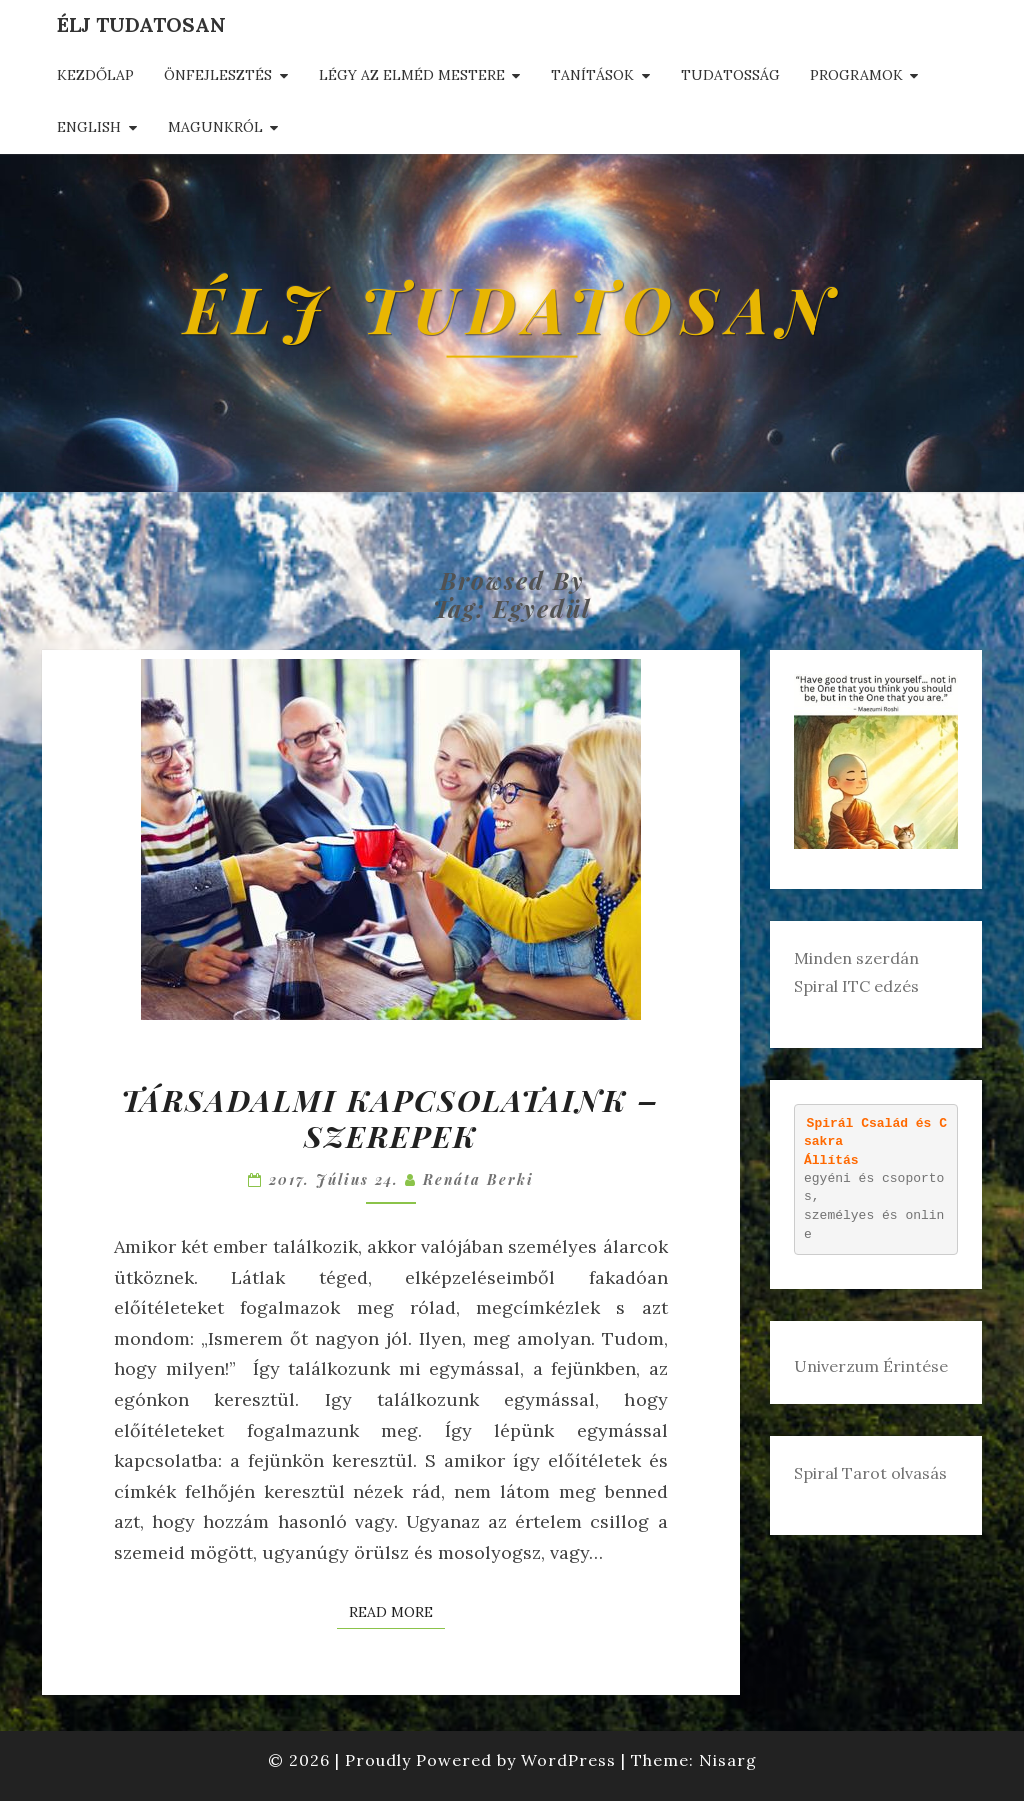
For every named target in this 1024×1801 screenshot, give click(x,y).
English (89, 127)
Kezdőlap (95, 75)
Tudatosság (730, 75)
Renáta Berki (478, 1179)
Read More (397, 1611)
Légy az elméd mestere (412, 75)
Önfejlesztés (218, 75)
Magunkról (215, 127)
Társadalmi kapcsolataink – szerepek (390, 1118)
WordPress (568, 1760)
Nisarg (728, 1760)
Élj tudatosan (141, 24)
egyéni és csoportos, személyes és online (875, 1177)
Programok (856, 75)
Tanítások (592, 75)
